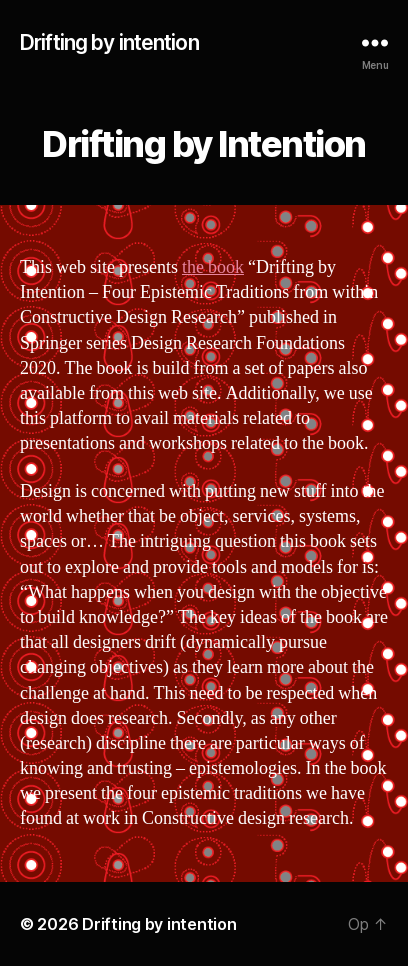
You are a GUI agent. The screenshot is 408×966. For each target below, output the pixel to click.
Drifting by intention (109, 42)
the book (213, 267)
